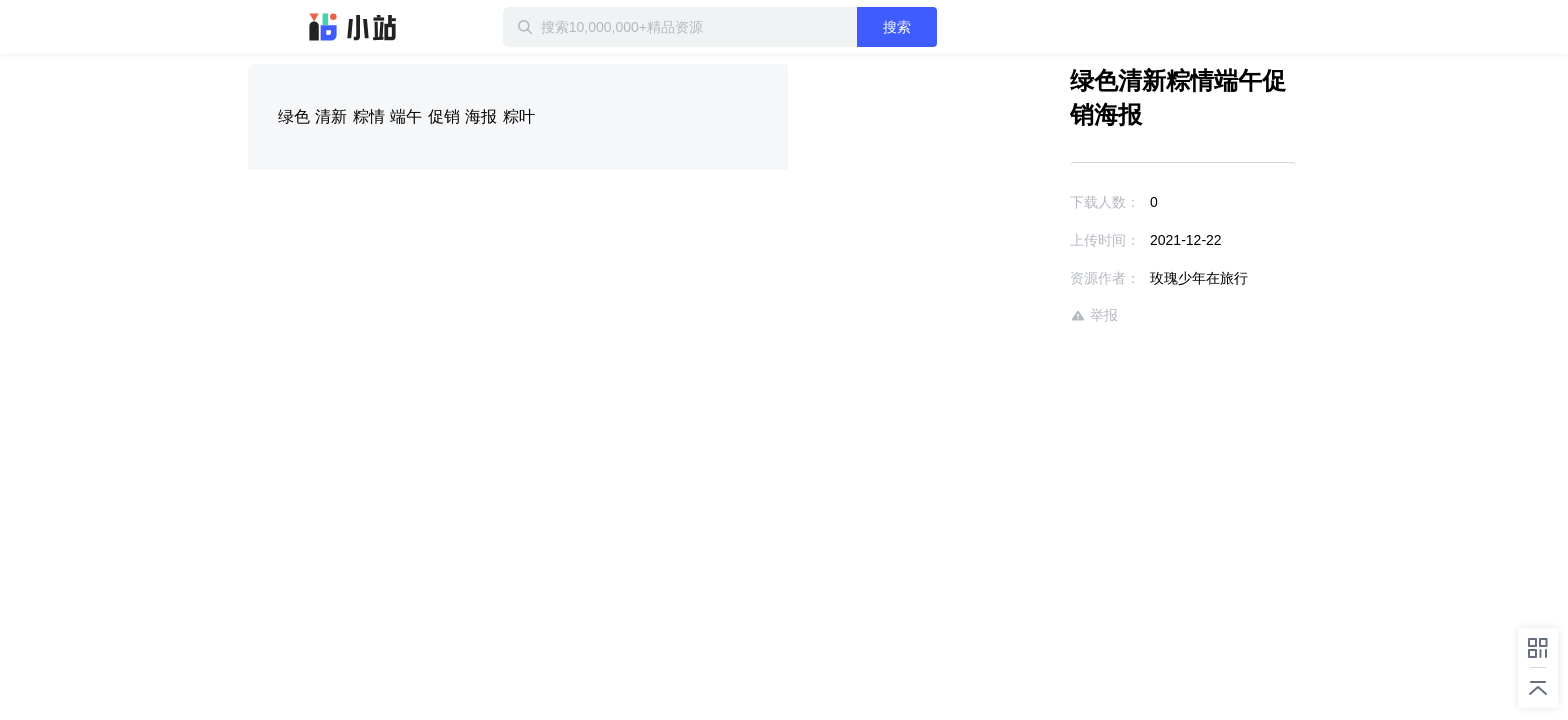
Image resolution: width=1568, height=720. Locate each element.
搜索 (961, 27)
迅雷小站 (353, 27)
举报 (1036, 281)
